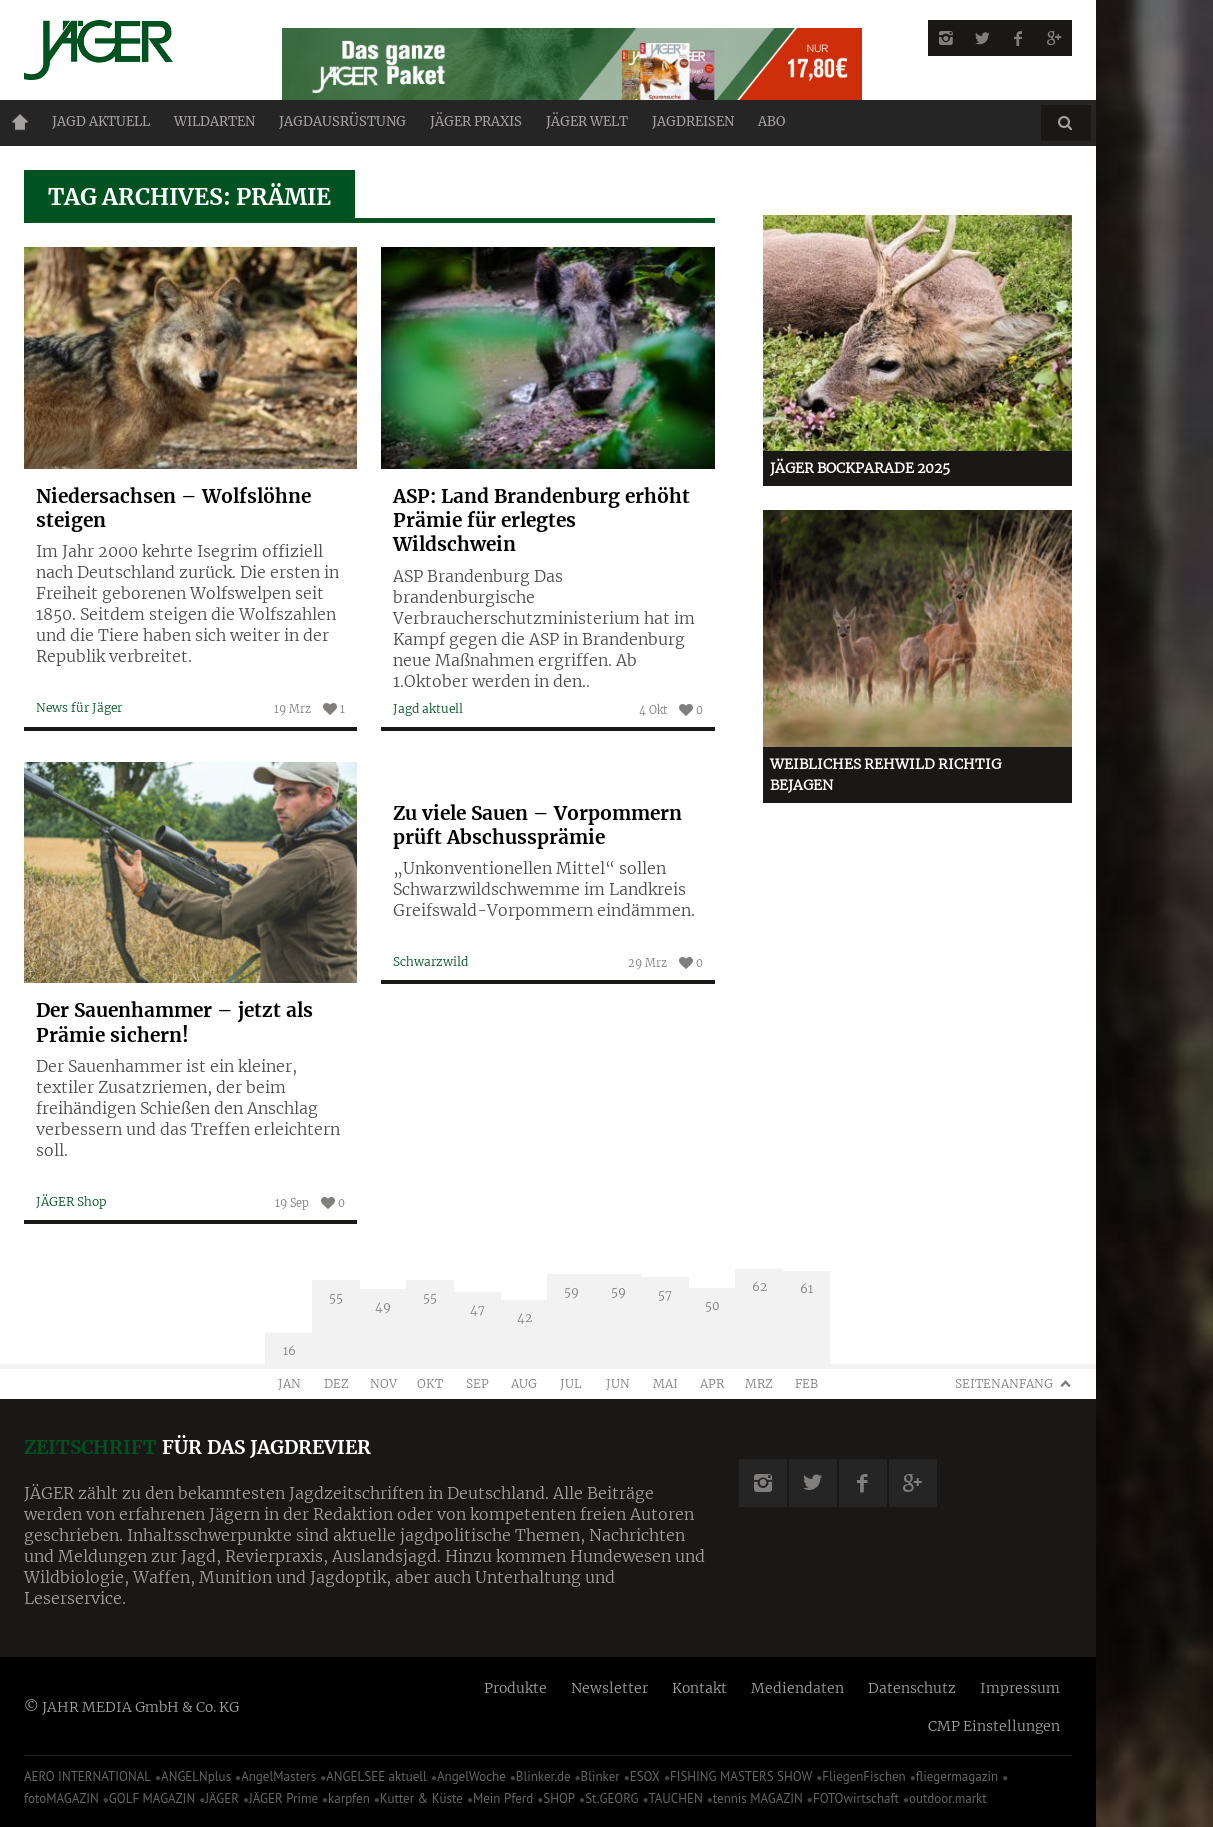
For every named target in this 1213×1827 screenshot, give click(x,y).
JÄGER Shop (71, 1201)
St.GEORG (611, 1798)
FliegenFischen (864, 1776)
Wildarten (214, 121)
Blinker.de (543, 1776)
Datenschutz (912, 1688)
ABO (771, 121)
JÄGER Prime (283, 1798)
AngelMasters (278, 1776)
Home (20, 122)
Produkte (515, 1688)
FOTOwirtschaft (856, 1798)
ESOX (645, 1776)
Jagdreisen (693, 121)
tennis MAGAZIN (758, 1798)
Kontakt (699, 1688)
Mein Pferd (503, 1798)
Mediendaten (797, 1688)
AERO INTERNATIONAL (87, 1776)
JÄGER (222, 1798)
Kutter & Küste (421, 1798)
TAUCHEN (675, 1798)
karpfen (349, 1798)
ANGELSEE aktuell (376, 1776)
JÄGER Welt (587, 121)
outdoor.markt (948, 1798)
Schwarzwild (430, 961)
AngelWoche (471, 1776)
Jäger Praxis (476, 121)
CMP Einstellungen (994, 1726)
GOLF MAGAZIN (152, 1798)
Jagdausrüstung (342, 121)
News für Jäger (79, 707)
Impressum (1020, 1688)
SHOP (559, 1798)
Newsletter (609, 1688)
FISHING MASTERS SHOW (741, 1776)
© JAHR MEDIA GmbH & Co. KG (131, 1707)
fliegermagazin (957, 1776)
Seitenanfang (1004, 1383)
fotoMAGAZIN (61, 1798)
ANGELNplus (196, 1776)
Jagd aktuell (101, 121)
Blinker (600, 1776)
